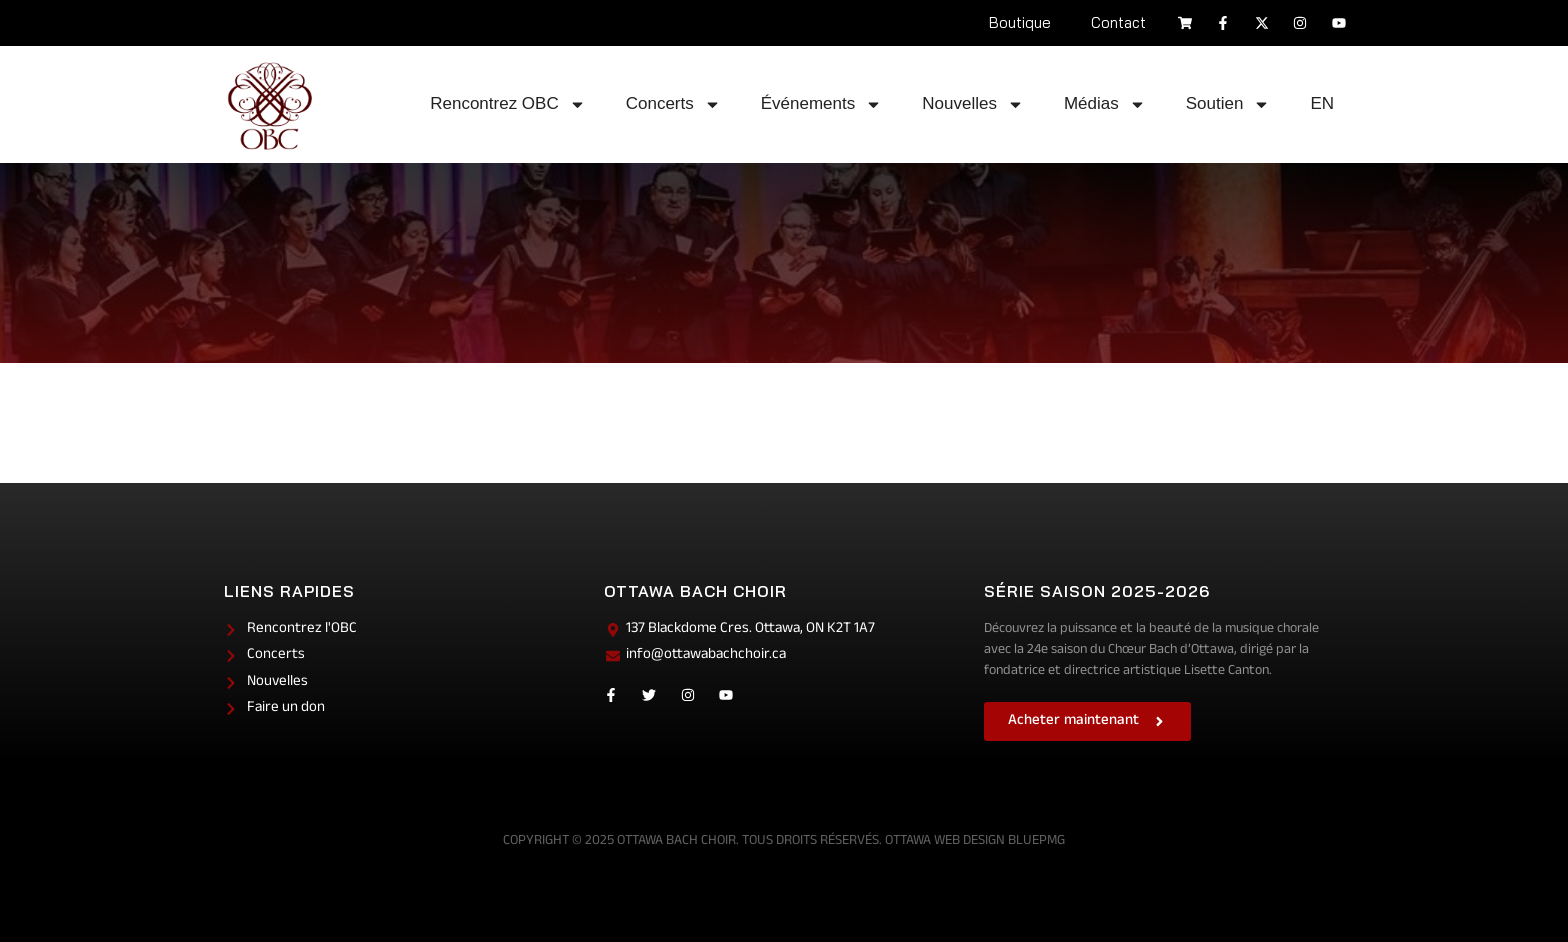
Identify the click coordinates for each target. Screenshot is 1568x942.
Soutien (1228, 104)
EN (1322, 103)
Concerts (673, 104)
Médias (1105, 104)
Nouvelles (973, 104)
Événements (822, 104)
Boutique (1020, 22)
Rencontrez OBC (508, 104)
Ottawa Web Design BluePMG (975, 841)
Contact (1118, 22)
